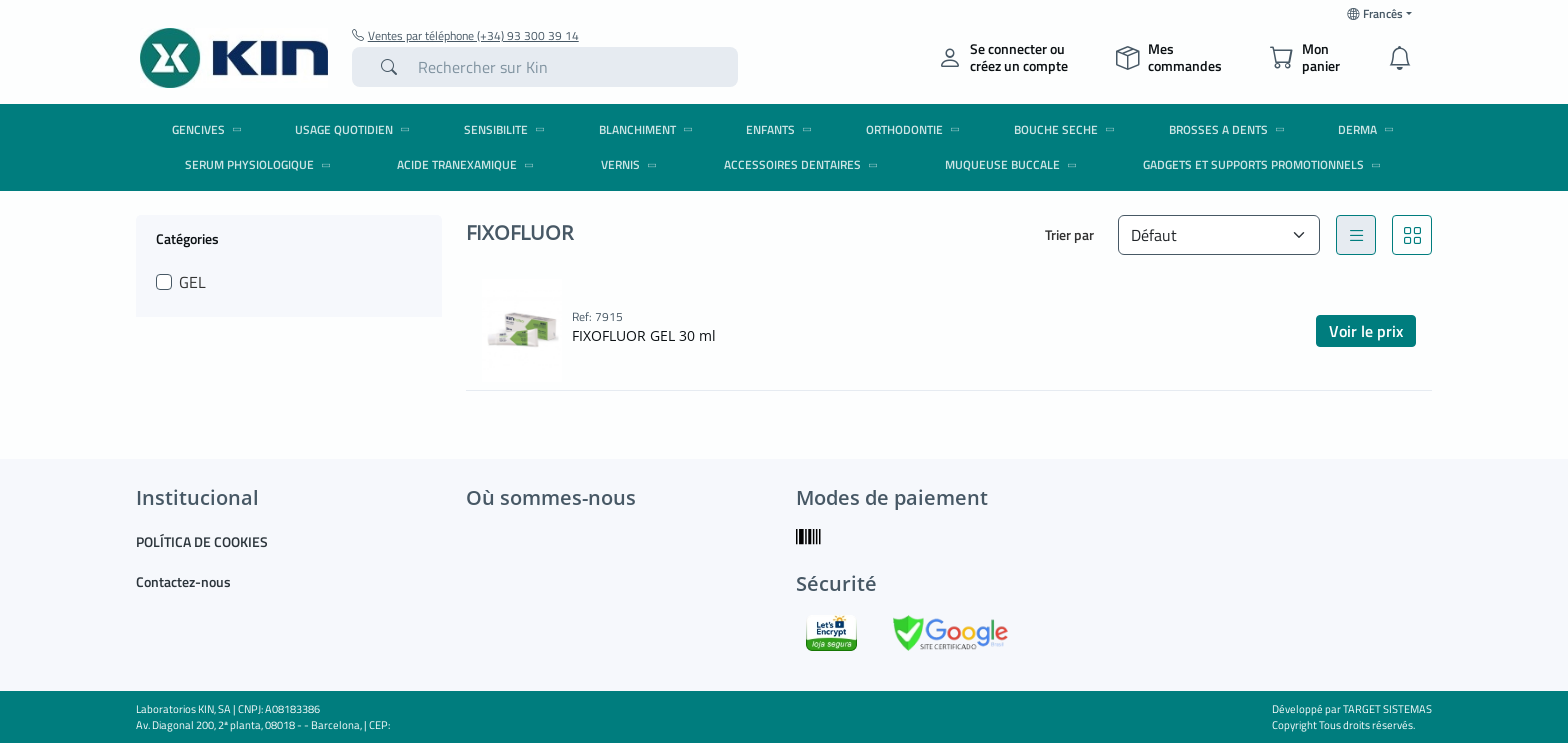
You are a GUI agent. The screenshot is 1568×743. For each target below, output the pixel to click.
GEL (192, 282)
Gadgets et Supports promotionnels (1265, 164)
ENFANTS (782, 129)
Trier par (1069, 234)
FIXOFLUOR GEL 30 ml (644, 335)
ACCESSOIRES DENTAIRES (804, 164)
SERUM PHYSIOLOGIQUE (261, 164)
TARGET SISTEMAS (1387, 709)
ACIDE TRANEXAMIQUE (468, 164)
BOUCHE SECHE (1067, 129)
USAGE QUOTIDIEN (355, 129)
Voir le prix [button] (1366, 331)
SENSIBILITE (507, 129)
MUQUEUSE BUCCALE (1014, 164)
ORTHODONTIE (916, 129)
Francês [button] (1375, 14)
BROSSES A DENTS (1230, 129)
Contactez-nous (183, 581)
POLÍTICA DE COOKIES (202, 541)
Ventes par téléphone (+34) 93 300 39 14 (465, 36)
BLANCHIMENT (649, 129)
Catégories (187, 238)
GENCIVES (210, 129)
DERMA (1369, 129)
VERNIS (632, 164)
